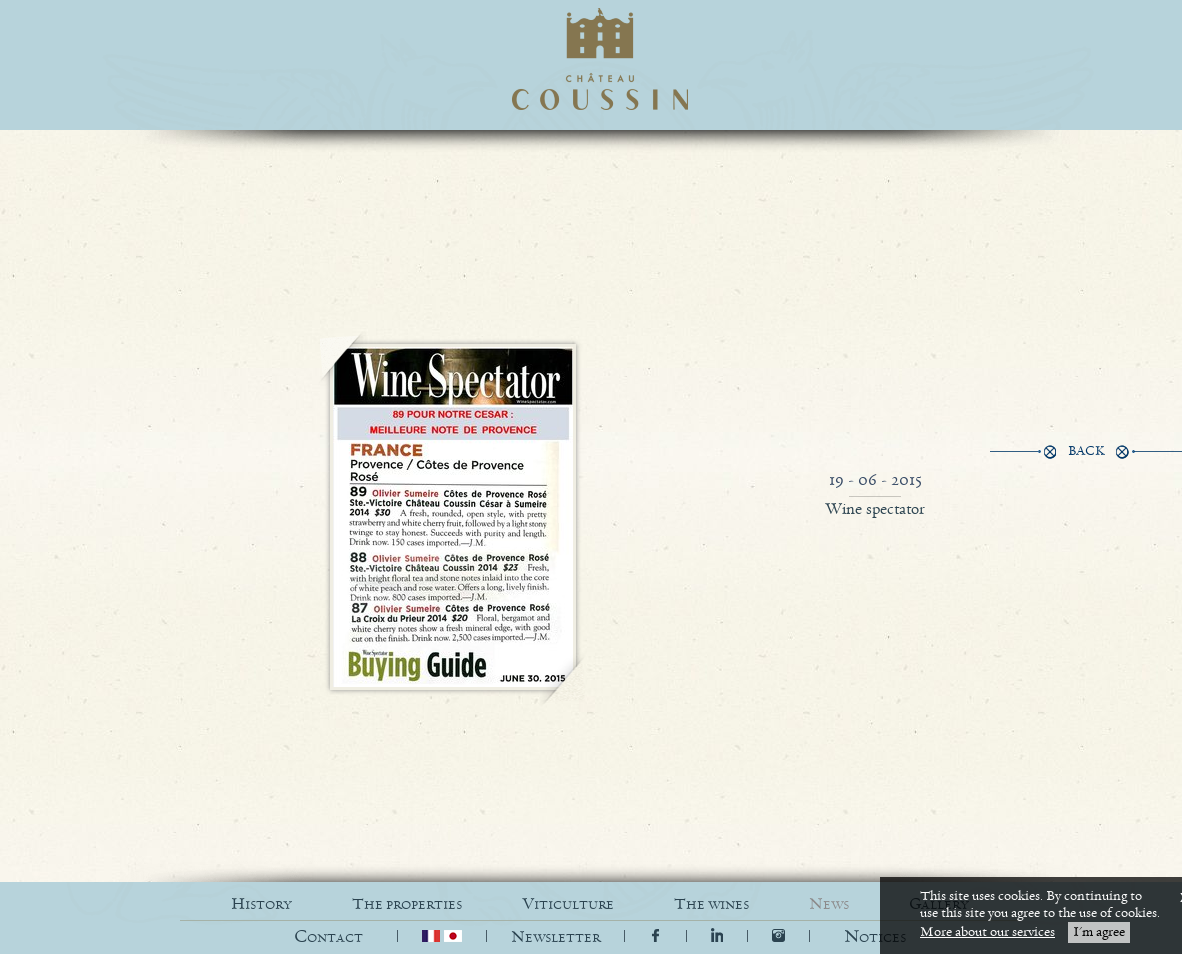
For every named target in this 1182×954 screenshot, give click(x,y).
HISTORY (261, 904)
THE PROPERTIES (407, 904)
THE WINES (711, 904)
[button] (875, 937)
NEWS (829, 904)
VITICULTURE (568, 904)
